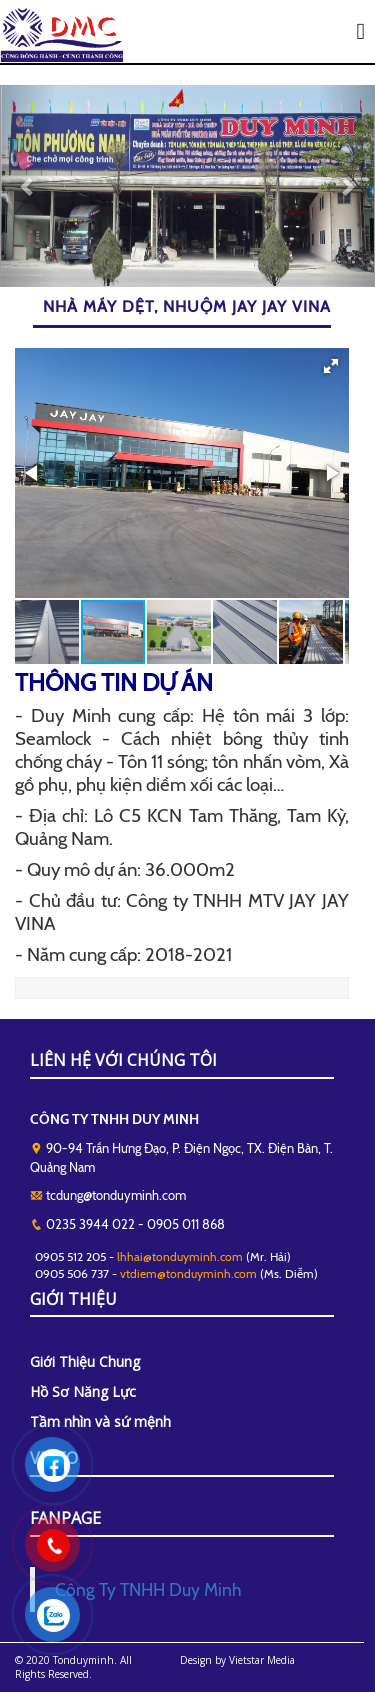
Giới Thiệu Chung (85, 1361)
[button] (331, 366)
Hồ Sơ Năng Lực (83, 1391)
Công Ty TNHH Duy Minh (148, 1589)
